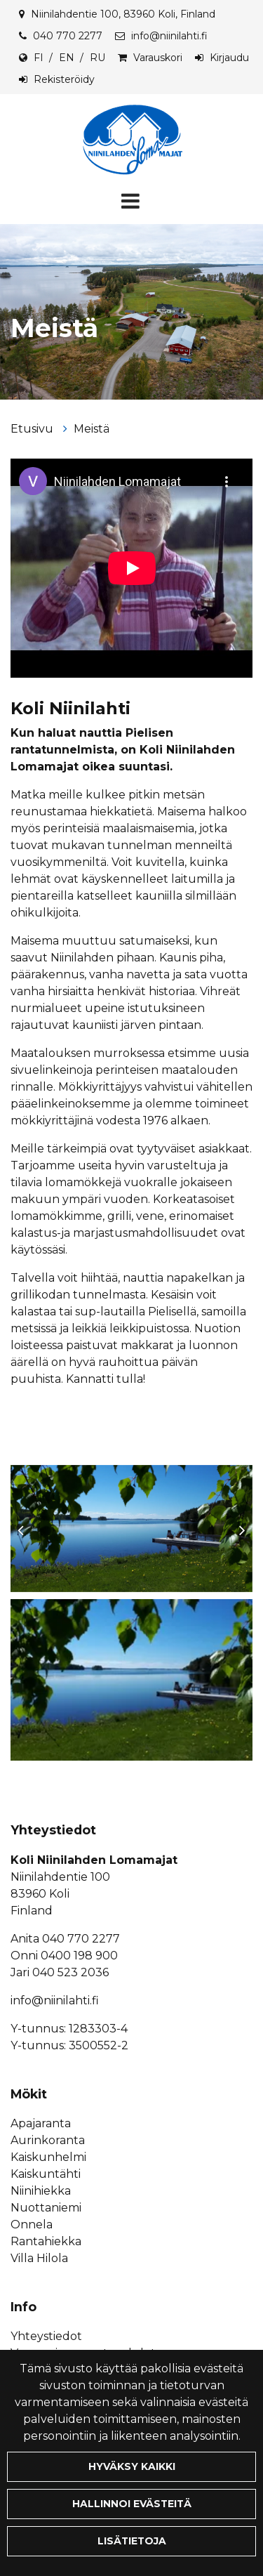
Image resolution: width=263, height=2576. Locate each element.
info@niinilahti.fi (169, 35)
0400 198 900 (79, 1955)
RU (97, 57)
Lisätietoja (131, 2541)
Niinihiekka (41, 2190)
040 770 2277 (67, 35)
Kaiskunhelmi (48, 2157)
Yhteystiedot (46, 2336)
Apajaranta (41, 2123)
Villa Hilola (39, 2258)
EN (66, 57)
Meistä (91, 428)
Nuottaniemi (46, 2207)
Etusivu (33, 428)
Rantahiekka (46, 2241)
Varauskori (157, 57)
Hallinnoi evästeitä (131, 2503)
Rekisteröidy (64, 79)
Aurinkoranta (48, 2140)
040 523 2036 (70, 1972)
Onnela (32, 2224)
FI (38, 57)
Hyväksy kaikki (131, 2466)
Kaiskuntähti (46, 2174)
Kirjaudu (229, 57)
